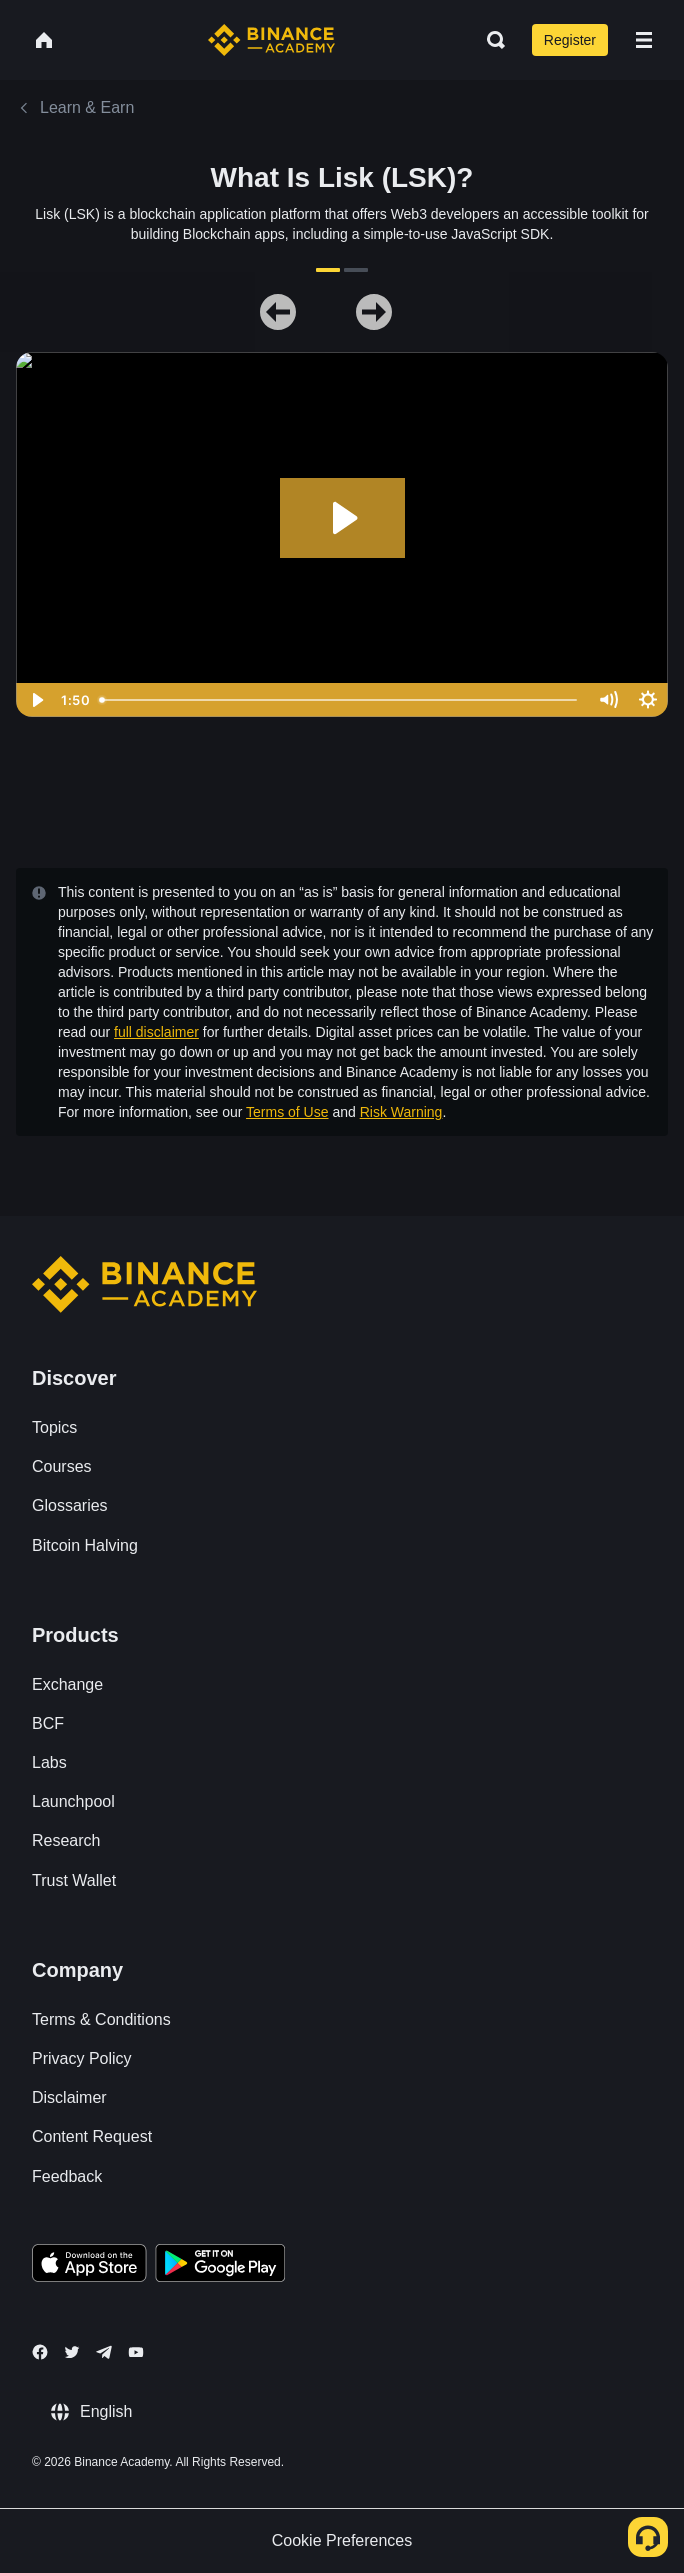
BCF (48, 1723)
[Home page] (271, 40)
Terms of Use (287, 1112)
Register (570, 40)
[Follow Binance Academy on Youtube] (136, 2352)
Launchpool (73, 1801)
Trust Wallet (74, 1880)
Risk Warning (401, 1112)
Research (66, 1840)
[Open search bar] (490, 40)
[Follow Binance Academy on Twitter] (72, 2352)
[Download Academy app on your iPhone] (89, 2266)
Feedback (67, 2176)
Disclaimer (69, 2097)
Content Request (92, 2136)
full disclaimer (156, 1032)
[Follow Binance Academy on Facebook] (40, 2352)
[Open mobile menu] (644, 40)
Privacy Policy (82, 2058)
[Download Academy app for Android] (220, 2266)
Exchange (67, 1684)
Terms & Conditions (101, 2019)
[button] (644, 40)
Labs (49, 1762)
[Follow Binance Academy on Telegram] (104, 2352)
